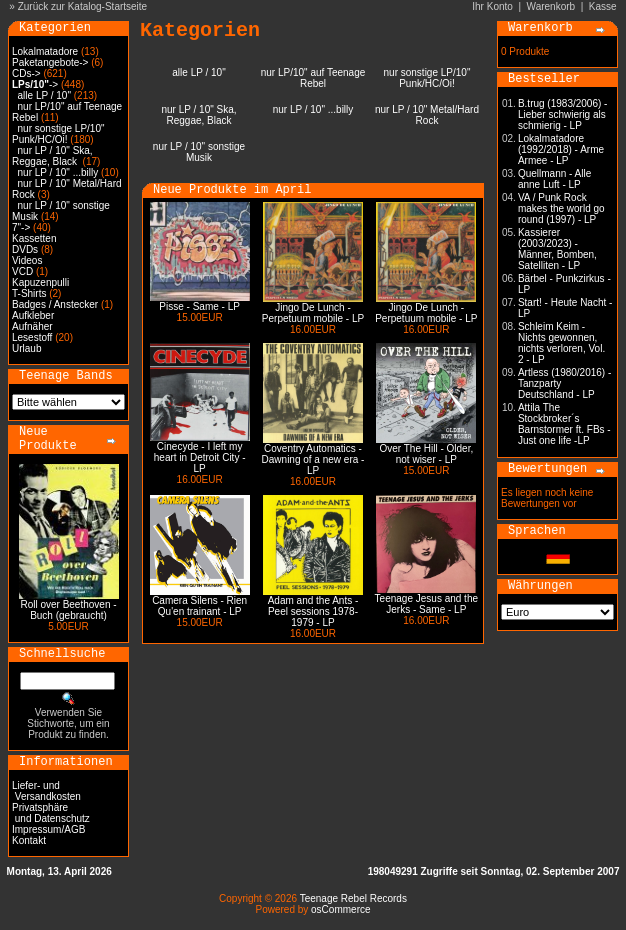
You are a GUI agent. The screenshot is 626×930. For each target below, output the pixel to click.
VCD (22, 271)
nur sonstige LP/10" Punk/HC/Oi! (58, 134)
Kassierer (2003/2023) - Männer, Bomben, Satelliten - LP (557, 249)
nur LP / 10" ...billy (58, 172)
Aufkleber (33, 315)
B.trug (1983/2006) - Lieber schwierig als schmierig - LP (563, 114)
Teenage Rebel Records (353, 898)
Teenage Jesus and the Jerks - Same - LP (426, 604)
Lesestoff (32, 337)
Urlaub (26, 348)
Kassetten (34, 238)
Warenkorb (551, 6)
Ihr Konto (492, 6)
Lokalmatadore (45, 51)
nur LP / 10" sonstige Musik (199, 152)
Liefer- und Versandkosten (46, 791)
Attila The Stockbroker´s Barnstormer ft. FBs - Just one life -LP (564, 424)
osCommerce (340, 909)
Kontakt (29, 840)
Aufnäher (32, 326)
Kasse (603, 6)
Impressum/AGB (48, 829)
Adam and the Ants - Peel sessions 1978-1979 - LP (313, 611)
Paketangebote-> (50, 62)
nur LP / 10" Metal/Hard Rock (427, 115)
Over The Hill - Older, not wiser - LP (426, 454)
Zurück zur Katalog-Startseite (83, 6)
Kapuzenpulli (40, 282)
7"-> (21, 227)
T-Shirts (29, 293)
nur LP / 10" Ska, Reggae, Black (52, 156)
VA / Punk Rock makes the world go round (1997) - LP (561, 208)
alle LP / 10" (44, 95)
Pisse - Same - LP (199, 306)
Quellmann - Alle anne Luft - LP (554, 179)
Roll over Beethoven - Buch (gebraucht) (68, 610)
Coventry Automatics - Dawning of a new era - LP (313, 459)
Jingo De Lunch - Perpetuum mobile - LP (313, 313)
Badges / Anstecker (55, 304)
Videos (27, 260)
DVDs (25, 249)
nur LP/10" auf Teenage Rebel (313, 78)
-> (35, 84)
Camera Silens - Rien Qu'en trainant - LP (199, 606)
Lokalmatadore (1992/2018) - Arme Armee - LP (561, 149)
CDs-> (26, 73)
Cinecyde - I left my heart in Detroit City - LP (200, 457)
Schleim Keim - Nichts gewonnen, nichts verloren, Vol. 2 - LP (561, 343)
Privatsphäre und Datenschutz (51, 813)
